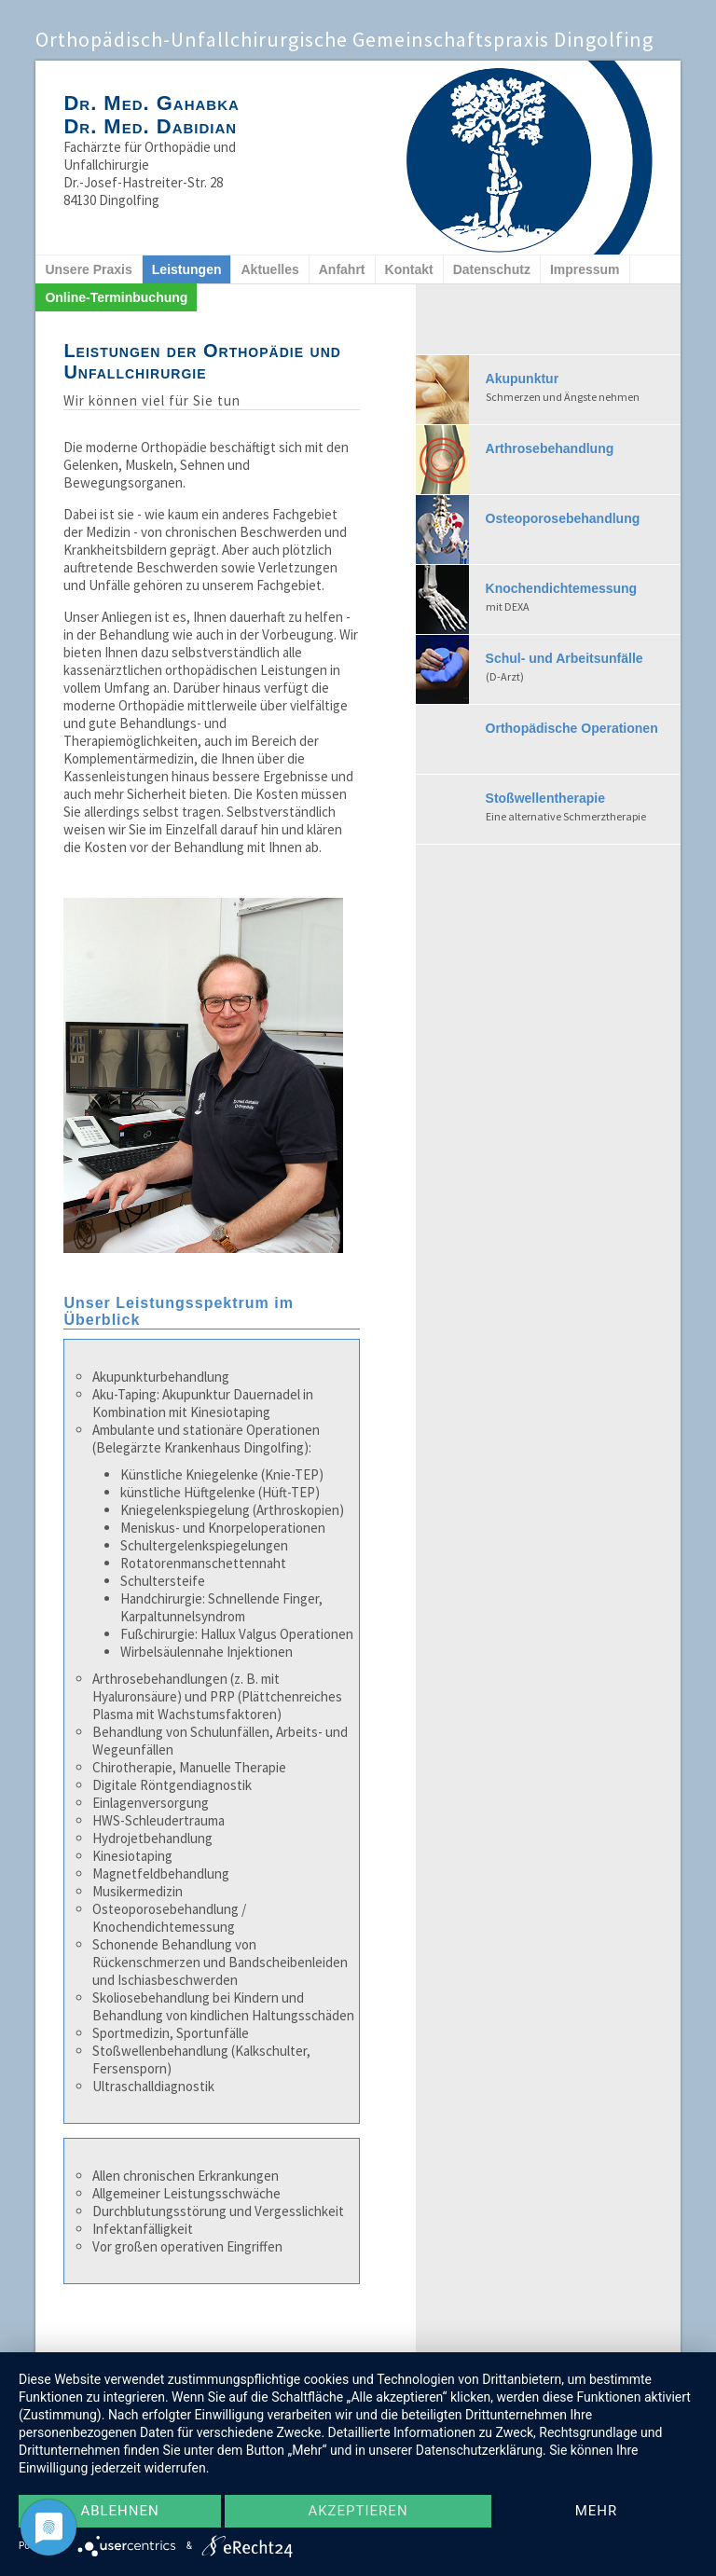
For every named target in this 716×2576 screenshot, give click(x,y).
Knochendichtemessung (583, 598)
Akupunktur (583, 388)
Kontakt (409, 269)
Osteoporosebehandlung (563, 518)
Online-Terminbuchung (116, 297)
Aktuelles (269, 269)
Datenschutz (491, 269)
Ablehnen (119, 2511)
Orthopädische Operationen (572, 728)
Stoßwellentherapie (583, 808)
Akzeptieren (357, 2511)
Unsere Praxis (88, 269)
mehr (596, 2511)
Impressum (585, 269)
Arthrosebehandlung (550, 448)
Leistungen (187, 269)
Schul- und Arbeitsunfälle (583, 668)
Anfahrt (342, 269)
